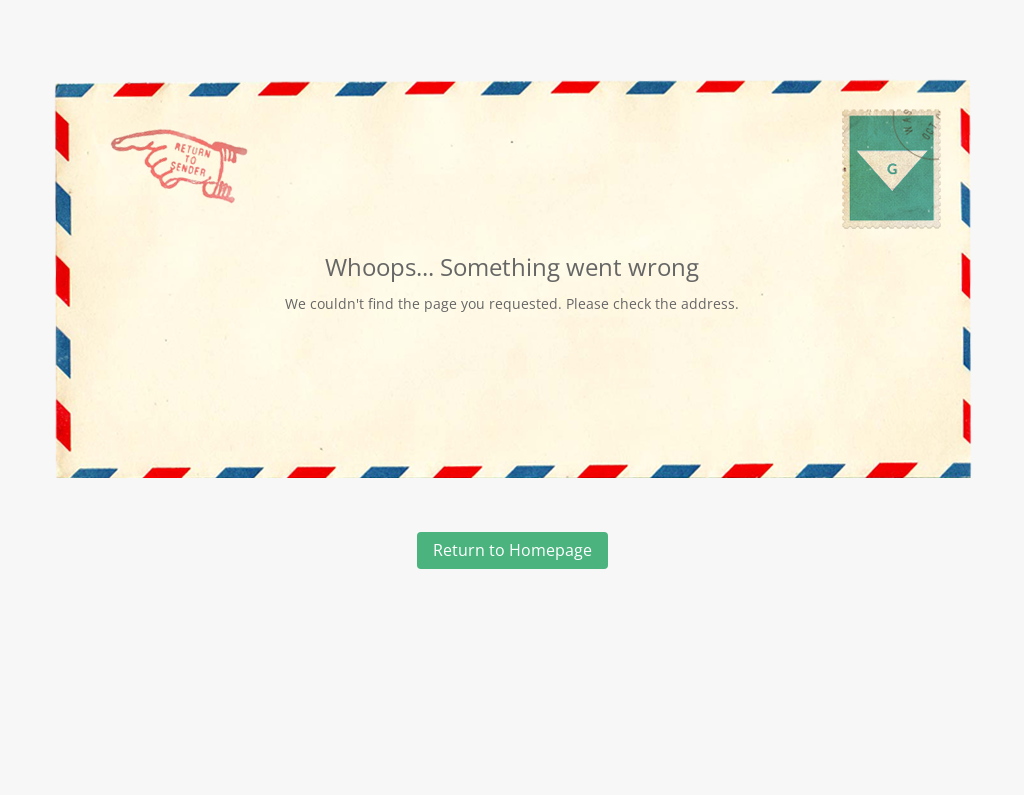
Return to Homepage (512, 550)
